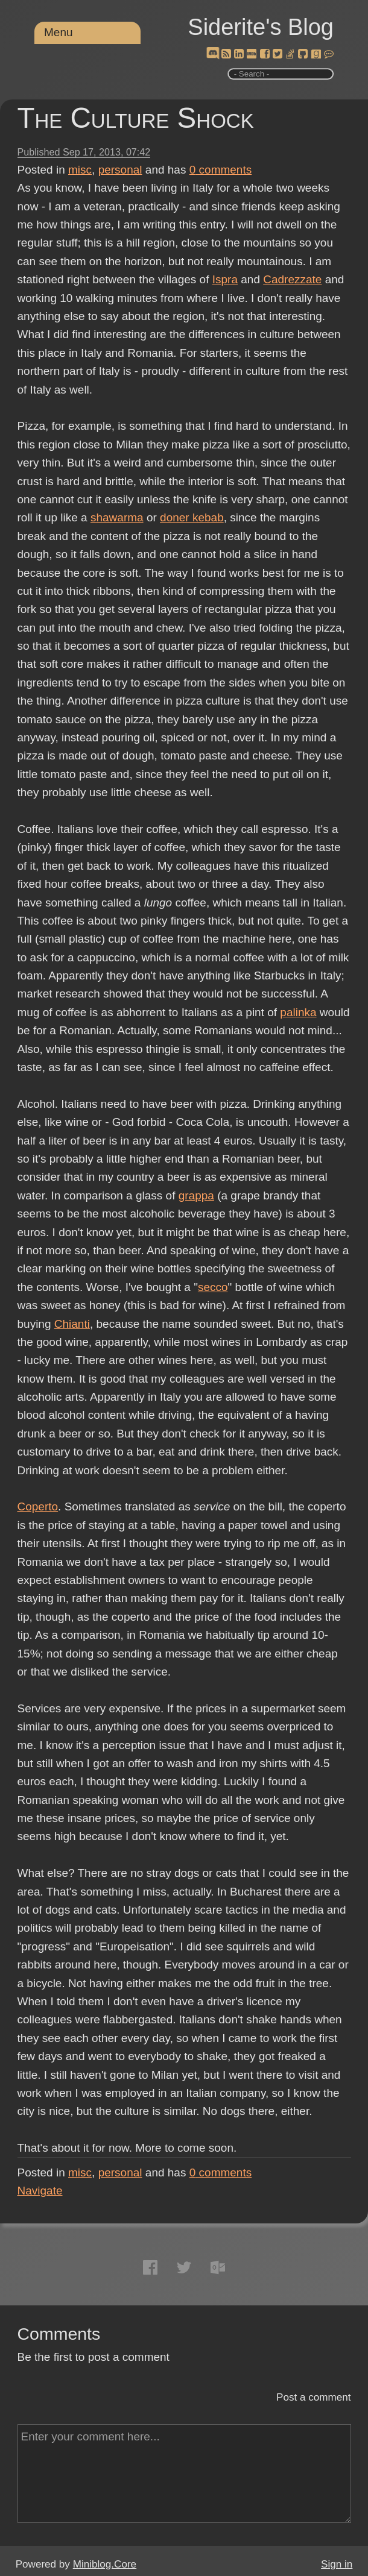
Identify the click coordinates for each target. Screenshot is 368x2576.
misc (80, 169)
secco (213, 1287)
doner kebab (192, 517)
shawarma (117, 517)
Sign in (336, 2564)
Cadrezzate (292, 279)
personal (120, 169)
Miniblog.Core (104, 2564)
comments (220, 169)
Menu (58, 32)
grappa (196, 1195)
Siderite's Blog (261, 27)
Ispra (225, 279)
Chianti (72, 1324)
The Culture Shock (135, 118)
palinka (298, 1012)
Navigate (40, 2190)
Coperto (38, 1506)
